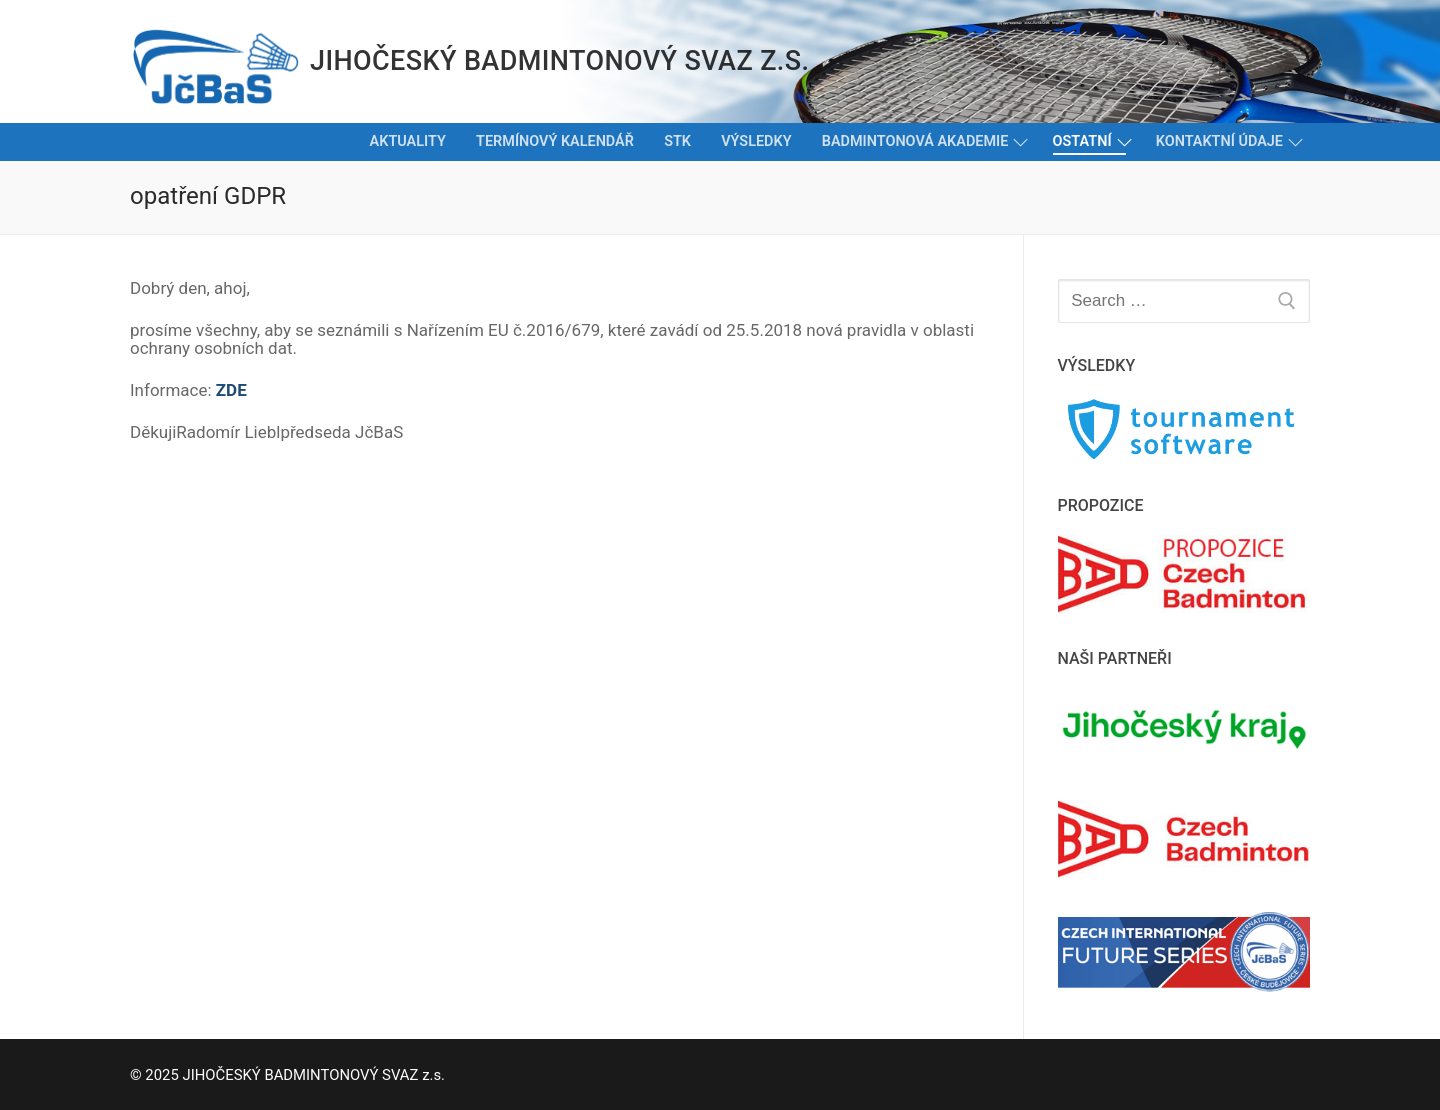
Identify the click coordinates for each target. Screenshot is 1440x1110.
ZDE (231, 390)
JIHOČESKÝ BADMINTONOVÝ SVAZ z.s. (559, 61)
